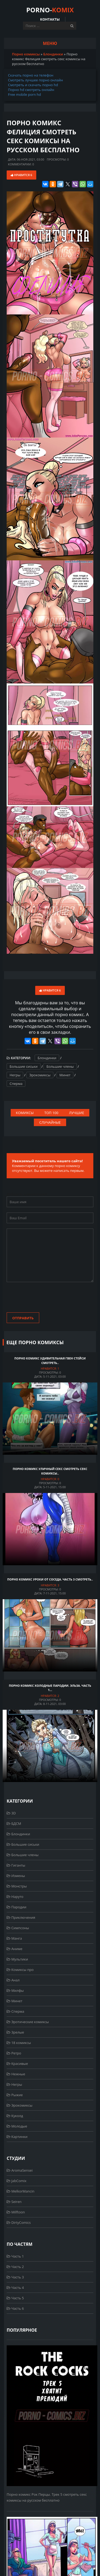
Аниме (14, 1948)
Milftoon (16, 2212)
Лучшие (76, 1112)
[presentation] (47, 1297)
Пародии (16, 1907)
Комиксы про (20, 1969)
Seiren (14, 2201)
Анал (13, 1980)
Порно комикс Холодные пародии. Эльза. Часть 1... (50, 1688)
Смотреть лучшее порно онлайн (35, 80)
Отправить (23, 1318)
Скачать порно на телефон (30, 75)
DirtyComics (19, 2222)
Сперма (16, 1083)
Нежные (16, 2074)
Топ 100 (51, 1112)
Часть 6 (15, 2308)
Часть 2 (15, 2266)
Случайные (50, 1122)
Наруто (15, 1896)
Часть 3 (15, 2277)
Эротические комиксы (28, 2021)
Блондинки (47, 1057)
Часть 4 (15, 2287)
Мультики (17, 1959)
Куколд (15, 2115)
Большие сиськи (24, 1066)
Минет (65, 1075)
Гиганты (16, 1865)
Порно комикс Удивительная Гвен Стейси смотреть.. (50, 1360)
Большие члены (60, 1066)
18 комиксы (19, 2042)
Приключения (21, 1917)
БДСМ (14, 1823)
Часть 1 (15, 2256)
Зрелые (15, 2032)
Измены (16, 1875)
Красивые (17, 2063)
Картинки (17, 2136)
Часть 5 (15, 2298)
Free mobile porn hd (24, 94)
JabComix (16, 2180)
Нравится (21, 175)
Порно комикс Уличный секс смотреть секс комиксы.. (50, 1471)
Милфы (15, 1990)
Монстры (17, 1886)
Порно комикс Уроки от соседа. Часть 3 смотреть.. (50, 1579)
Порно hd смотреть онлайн (31, 89)
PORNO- (50, 9)
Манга (14, 1938)
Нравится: (50, 1368)
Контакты (50, 19)
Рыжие (15, 2094)
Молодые (17, 2126)
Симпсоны (18, 1927)
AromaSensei (20, 2170)
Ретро (14, 2053)
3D (11, 1813)
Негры (15, 1075)
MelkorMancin (20, 2191)
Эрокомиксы (39, 1075)
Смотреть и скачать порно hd (33, 84)
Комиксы (25, 1112)
